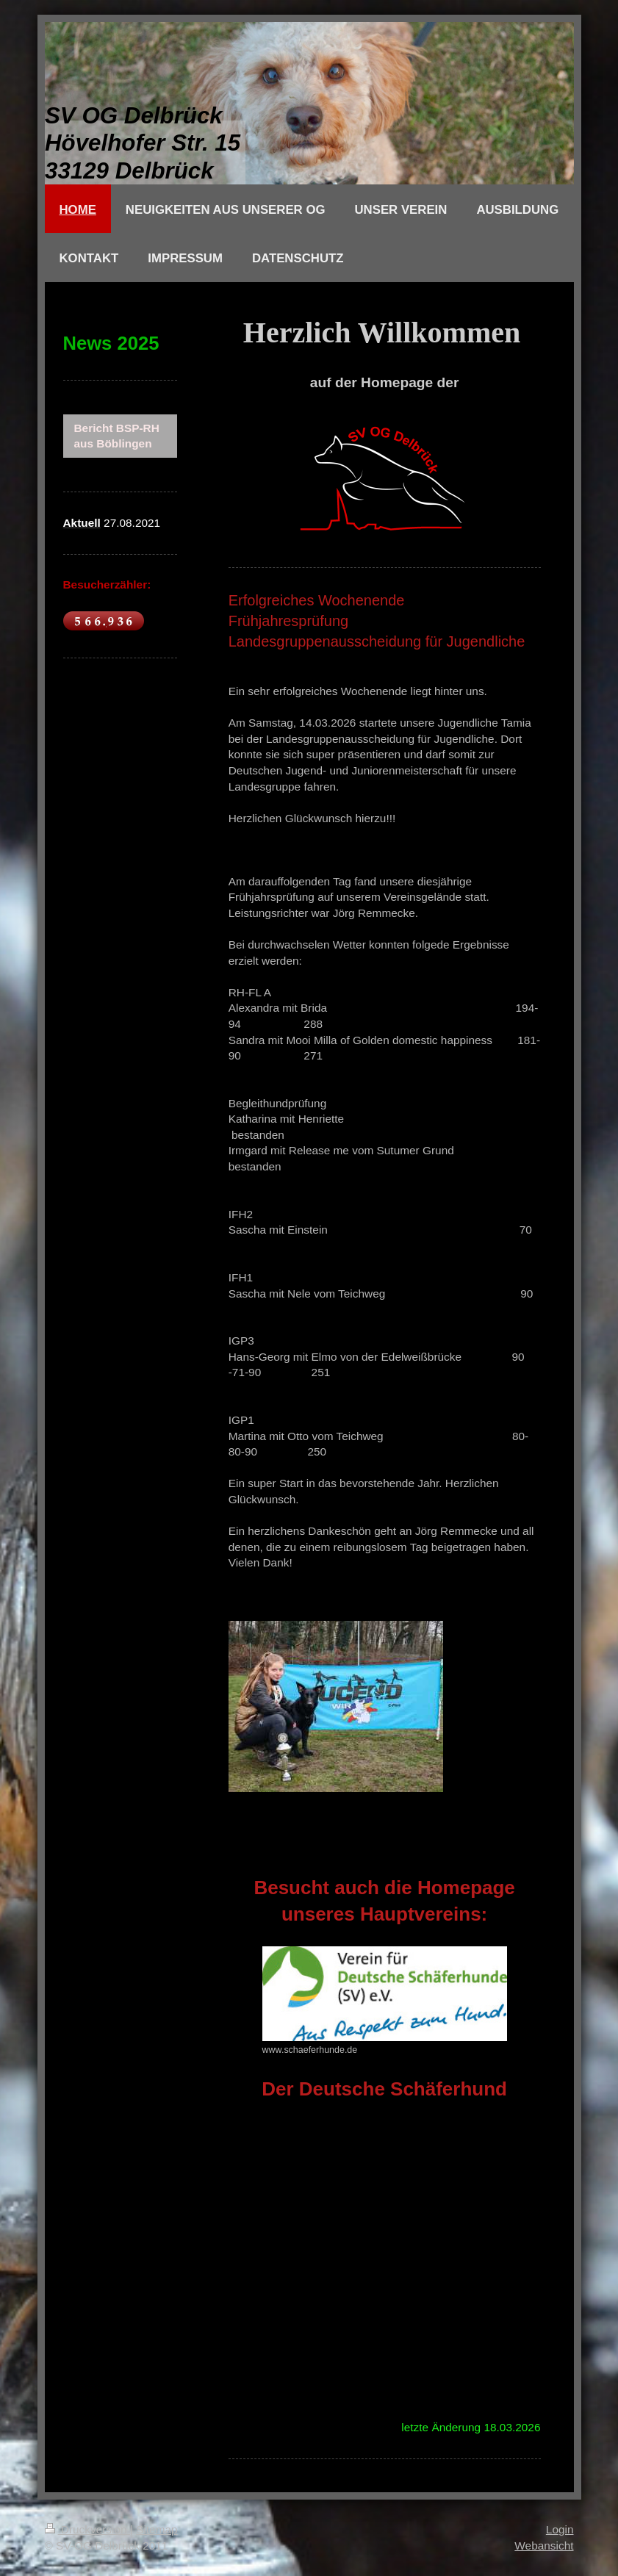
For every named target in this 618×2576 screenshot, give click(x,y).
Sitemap (156, 2529)
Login (560, 2529)
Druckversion (87, 2529)
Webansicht (543, 2545)
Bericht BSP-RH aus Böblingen (116, 436)
